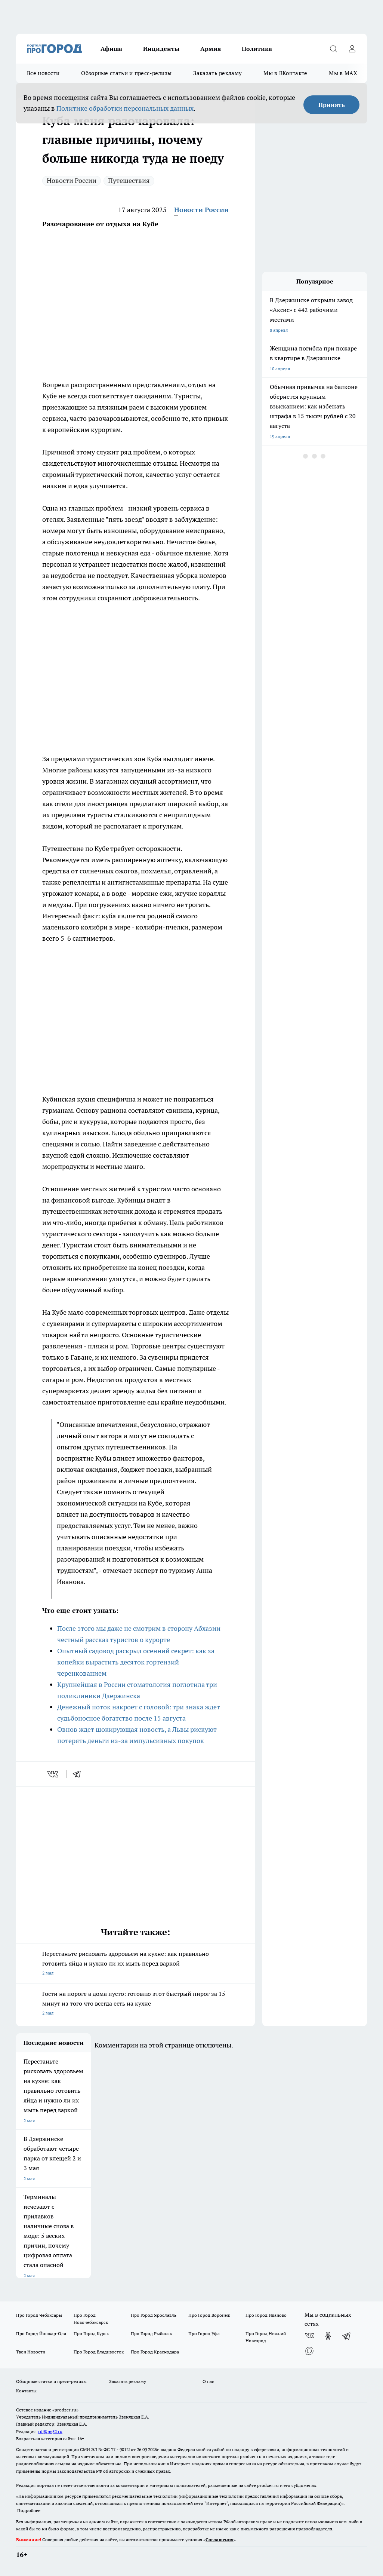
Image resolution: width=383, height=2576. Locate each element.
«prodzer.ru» (65, 2410)
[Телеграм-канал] (346, 2335)
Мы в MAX (343, 73)
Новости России (71, 180)
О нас (208, 2381)
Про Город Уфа (204, 2333)
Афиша (111, 48)
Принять (331, 104)
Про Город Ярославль (153, 2315)
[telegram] (79, 1774)
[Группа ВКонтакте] (309, 2335)
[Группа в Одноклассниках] (328, 2335)
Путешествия (129, 180)
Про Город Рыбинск (151, 2333)
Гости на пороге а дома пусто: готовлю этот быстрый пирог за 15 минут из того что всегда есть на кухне (135, 2004)
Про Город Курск (91, 2333)
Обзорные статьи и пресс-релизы (126, 73)
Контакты (26, 2390)
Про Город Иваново (266, 2315)
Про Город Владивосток (99, 2352)
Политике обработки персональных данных (125, 108)
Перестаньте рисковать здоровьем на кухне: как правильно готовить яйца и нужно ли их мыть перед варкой (135, 1964)
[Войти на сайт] (352, 48)
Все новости (43, 73)
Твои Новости (30, 2352)
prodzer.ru (251, 2456)
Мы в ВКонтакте (285, 73)
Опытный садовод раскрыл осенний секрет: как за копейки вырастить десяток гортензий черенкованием (135, 1662)
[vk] (53, 1774)
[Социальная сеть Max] (309, 2350)
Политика (257, 48)
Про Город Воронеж (209, 2315)
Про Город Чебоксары (39, 2315)
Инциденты (161, 48)
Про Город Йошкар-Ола (41, 2333)
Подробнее (28, 2510)
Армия (210, 48)
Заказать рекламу (217, 73)
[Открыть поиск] (333, 48)
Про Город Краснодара (155, 2352)
